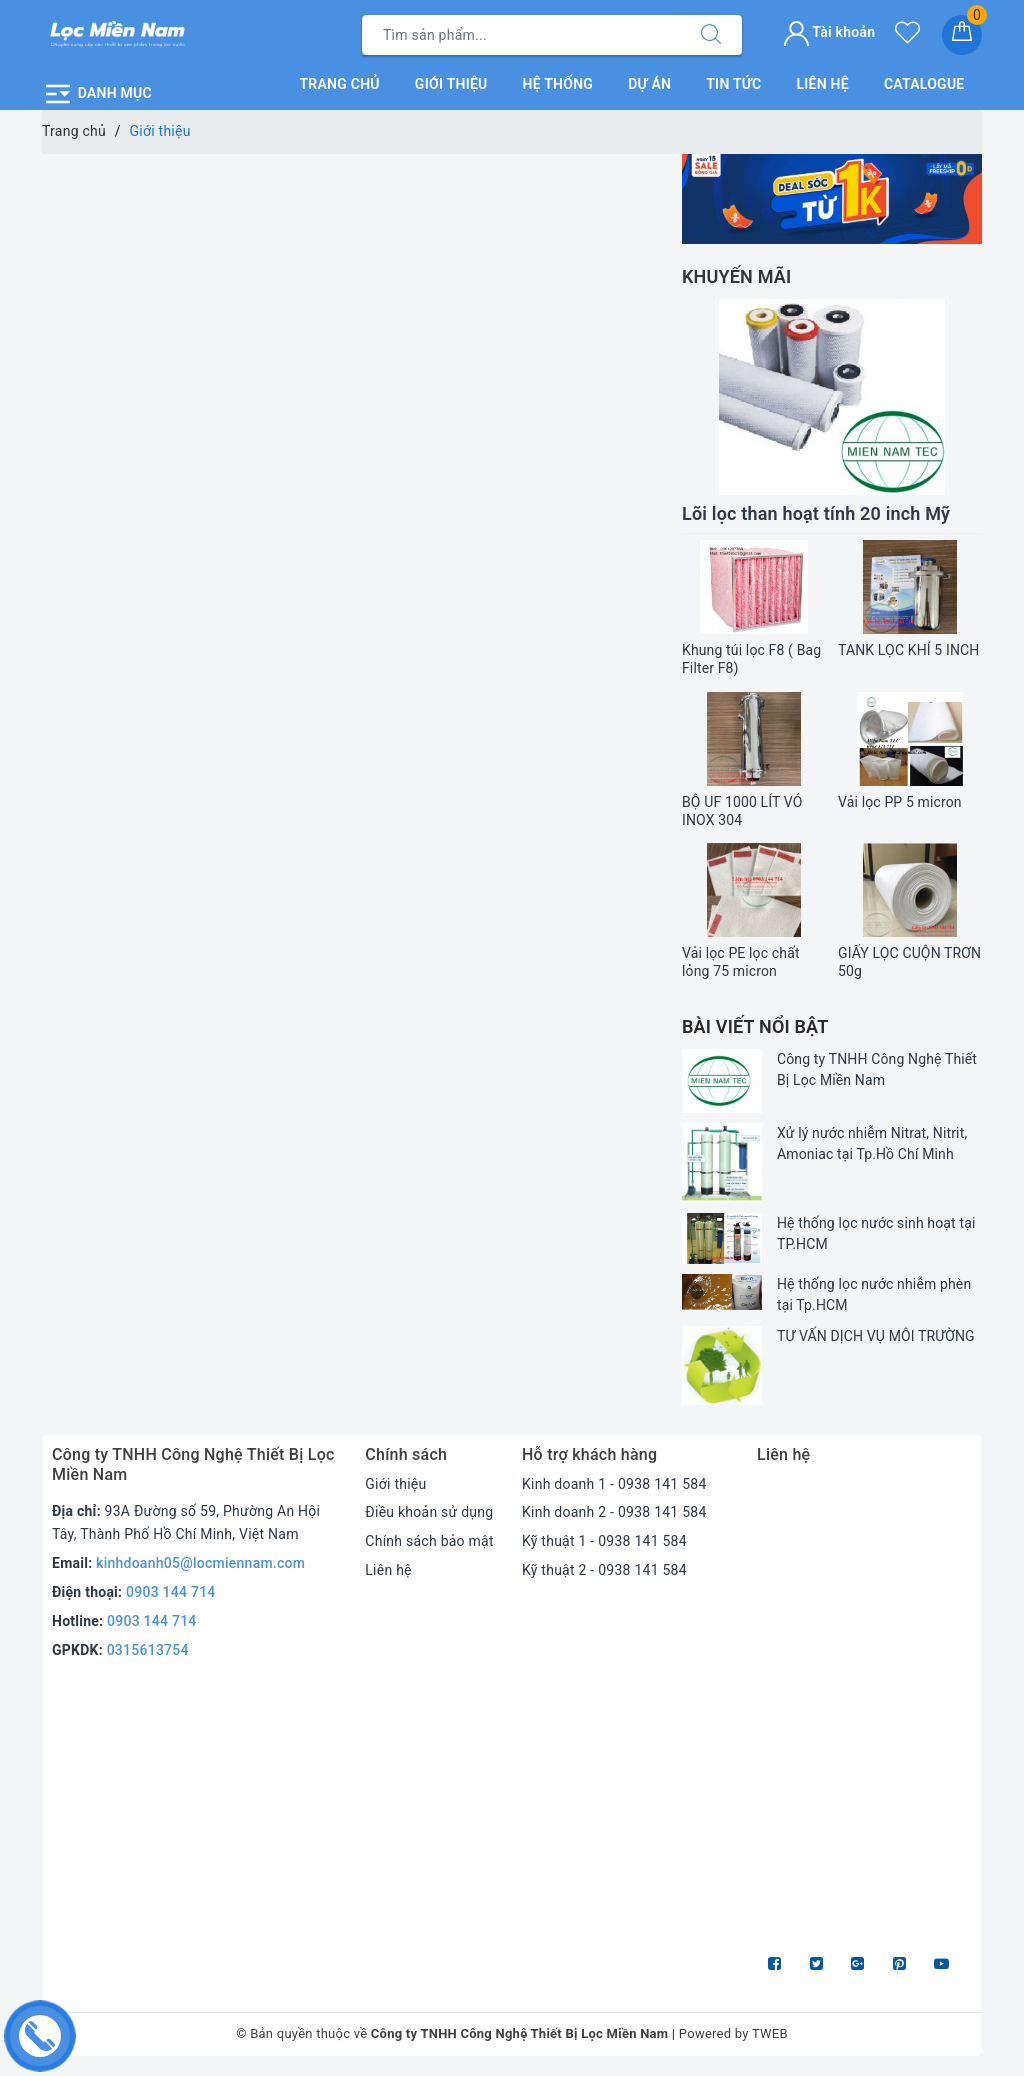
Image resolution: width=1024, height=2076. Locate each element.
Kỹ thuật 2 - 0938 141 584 (604, 1570)
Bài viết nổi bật (755, 1026)
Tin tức (733, 84)
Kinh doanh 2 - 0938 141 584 (614, 1512)
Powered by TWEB (733, 2033)
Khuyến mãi (736, 276)
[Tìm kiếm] (711, 35)
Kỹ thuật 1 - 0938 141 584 (604, 1541)
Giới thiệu (451, 84)
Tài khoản (829, 32)
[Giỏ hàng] (962, 35)
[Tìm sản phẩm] (521, 35)
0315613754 (148, 1650)
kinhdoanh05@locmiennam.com (200, 1563)
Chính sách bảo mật (429, 1541)
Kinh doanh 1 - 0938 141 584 (614, 1484)
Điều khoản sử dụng (429, 1512)
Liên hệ (822, 84)
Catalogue (924, 84)
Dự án (649, 84)
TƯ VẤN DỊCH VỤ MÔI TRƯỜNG (876, 1336)
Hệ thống (558, 84)
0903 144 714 (171, 1592)
